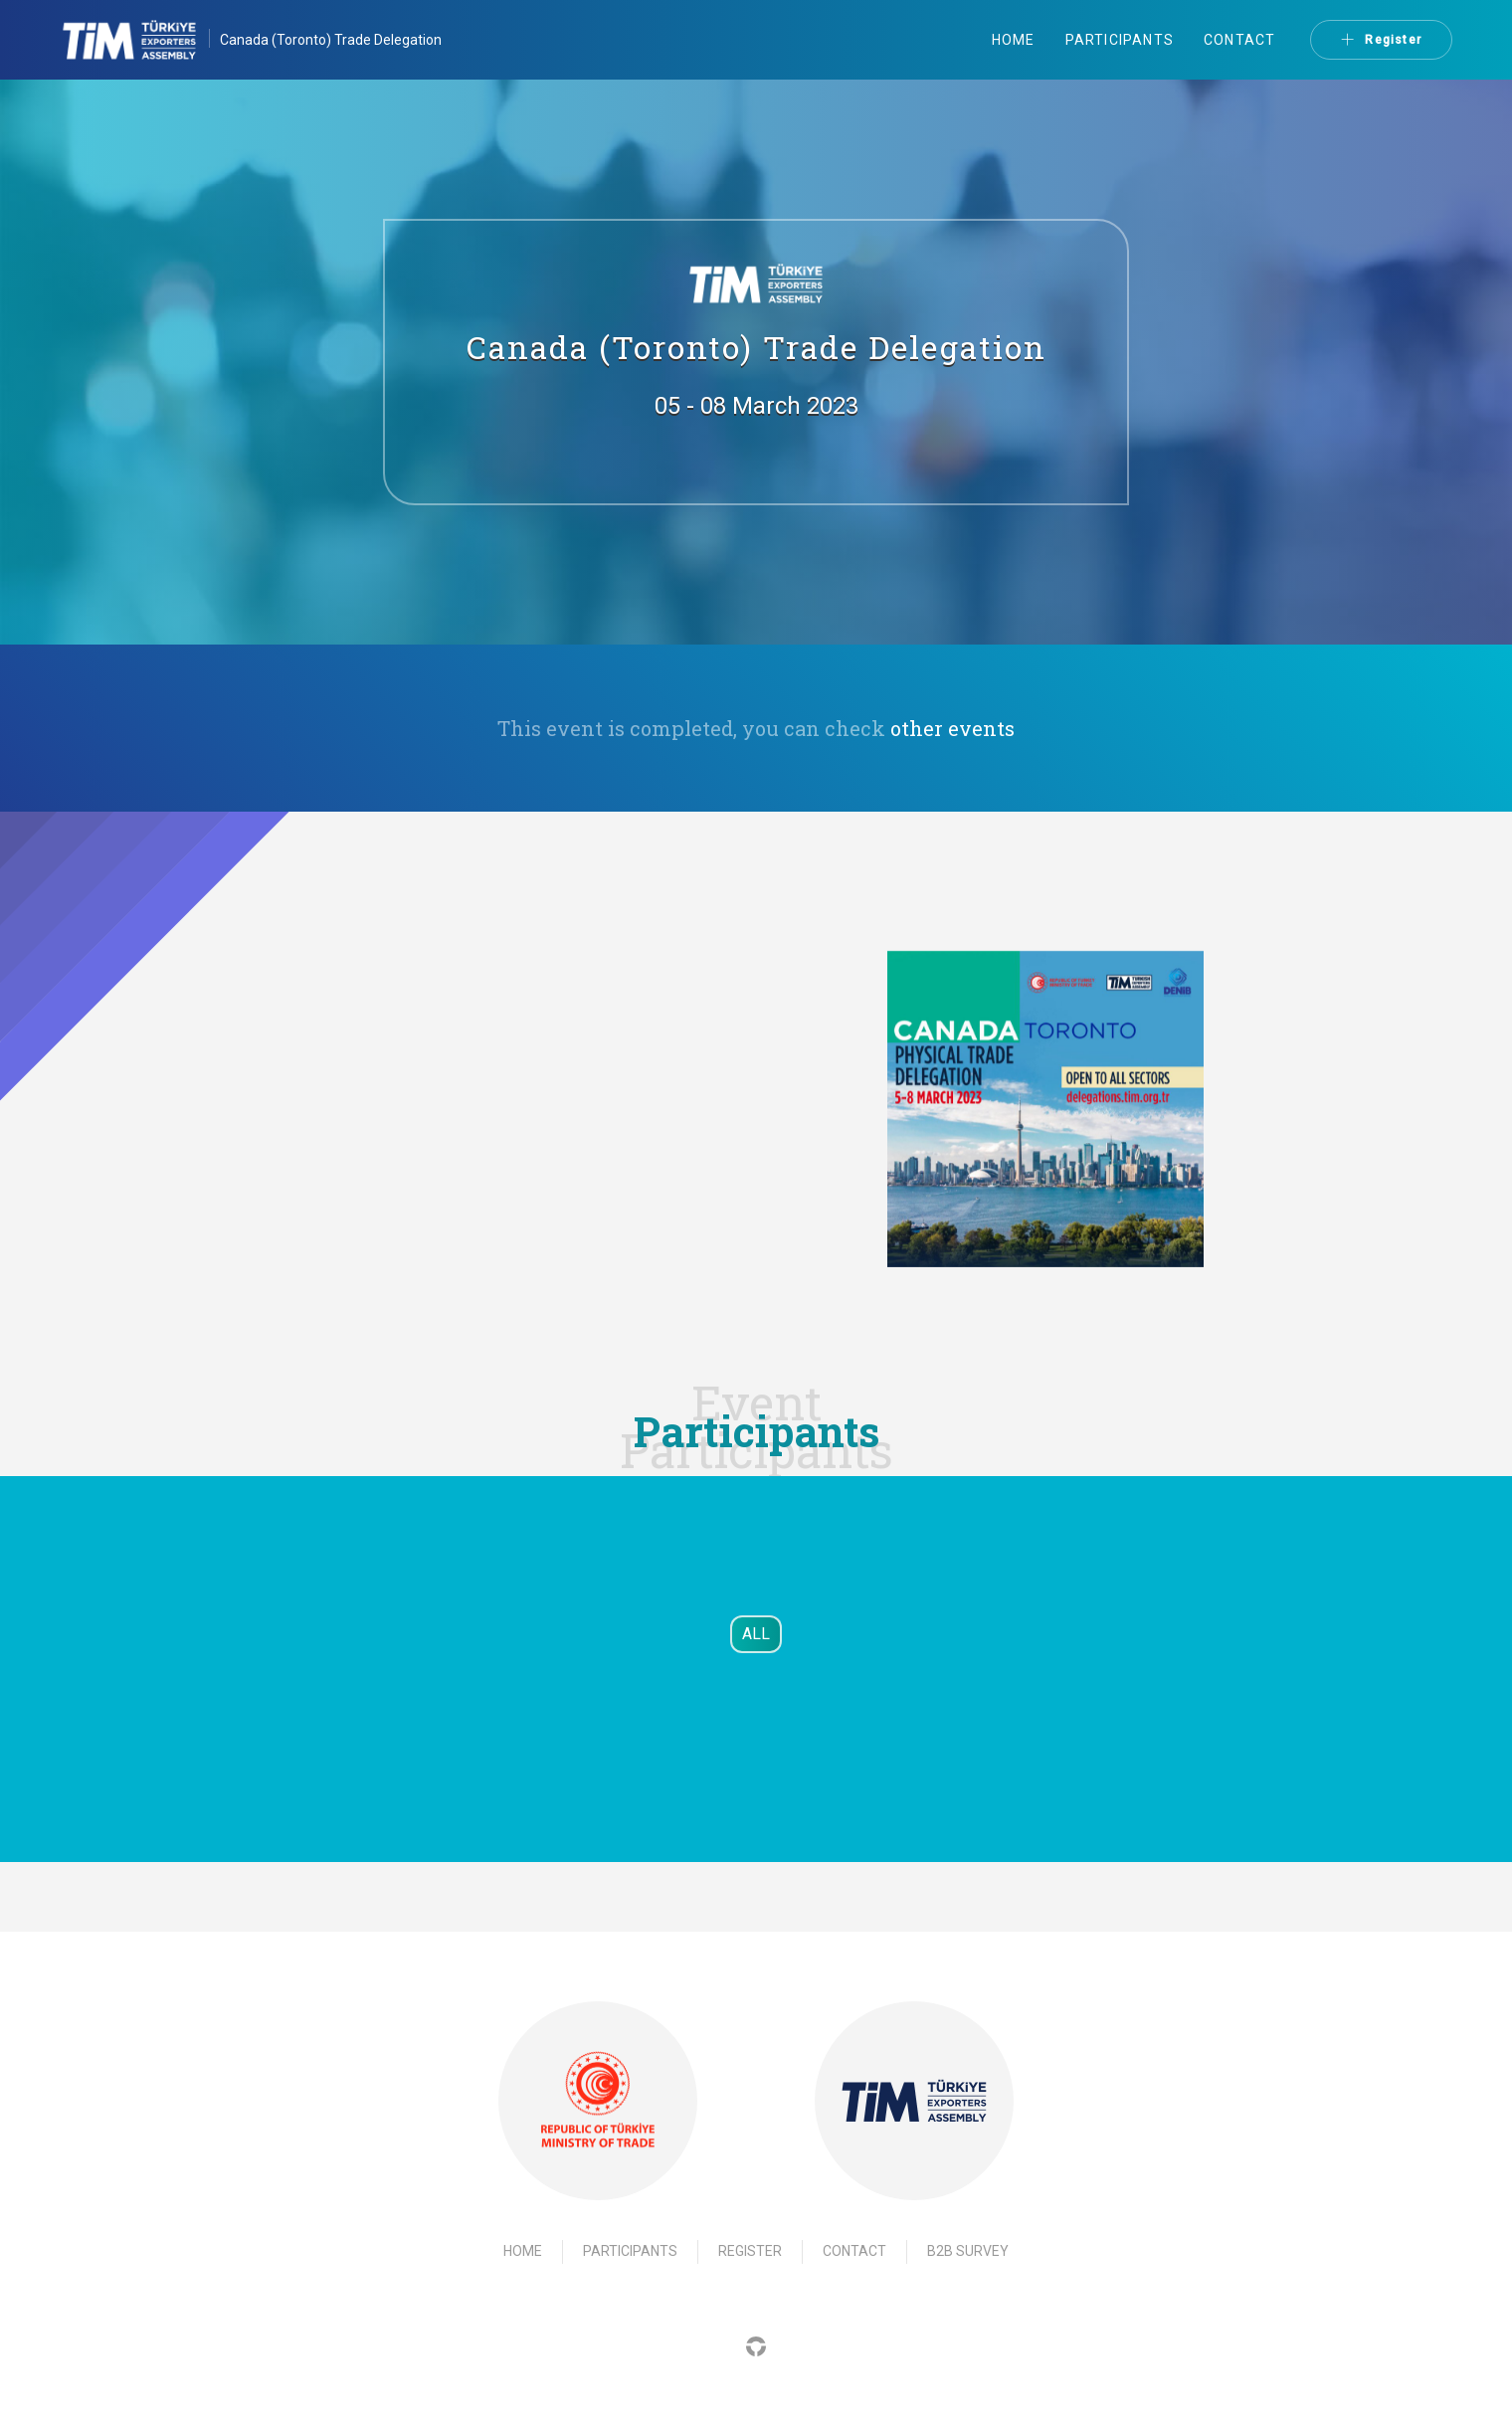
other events (952, 728)
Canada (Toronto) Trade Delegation (331, 40)
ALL (756, 1633)
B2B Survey (968, 2251)
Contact (1239, 40)
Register (1381, 40)
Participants (1119, 40)
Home (1014, 40)
